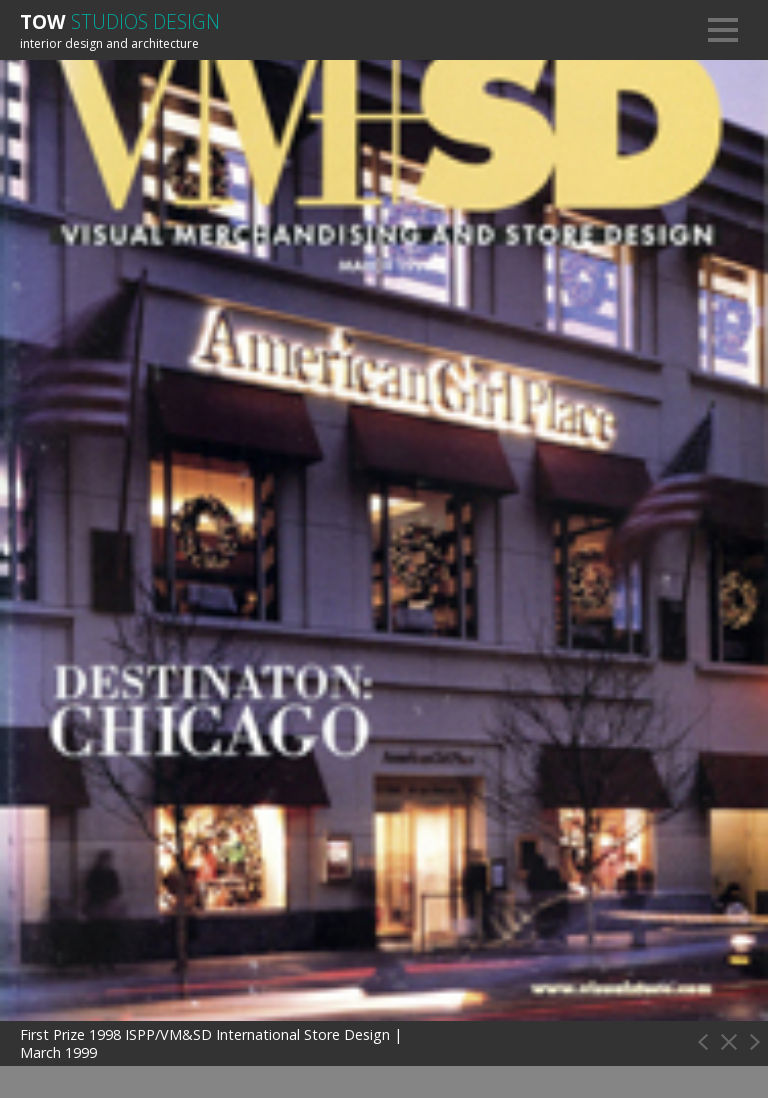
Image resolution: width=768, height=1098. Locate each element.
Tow (120, 21)
